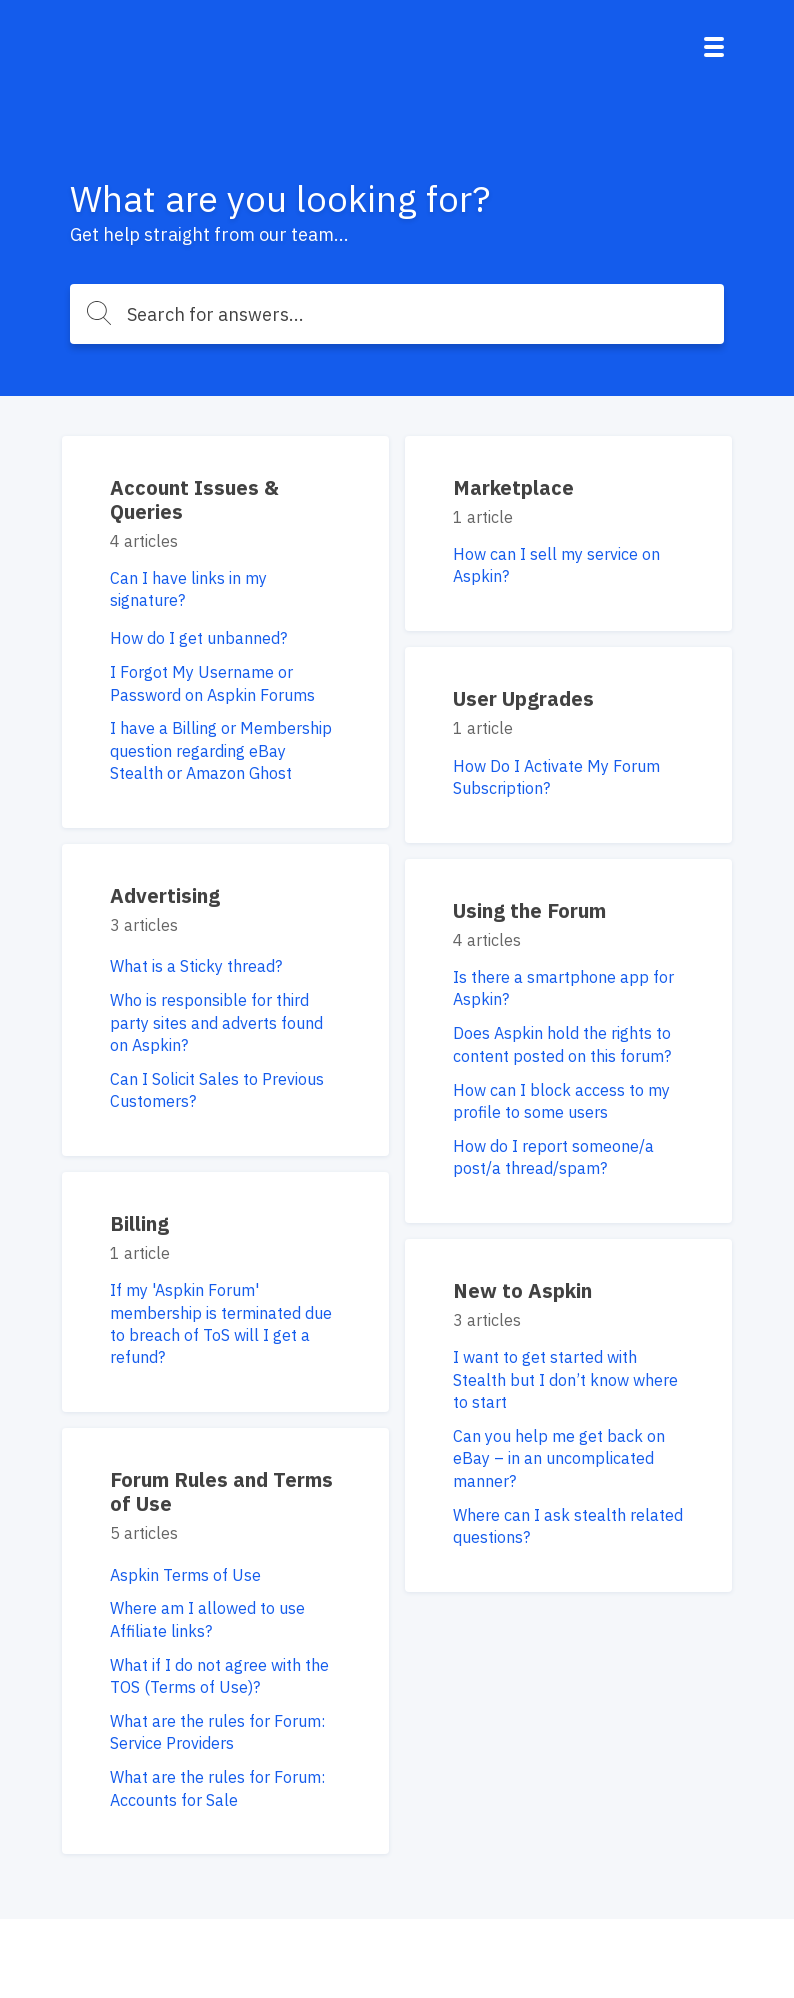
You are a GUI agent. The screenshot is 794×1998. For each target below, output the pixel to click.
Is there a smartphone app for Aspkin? (563, 988)
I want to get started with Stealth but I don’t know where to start (565, 1379)
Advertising (165, 895)
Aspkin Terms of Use (185, 1575)
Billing (139, 1223)
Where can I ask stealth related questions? (568, 1526)
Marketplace (513, 487)
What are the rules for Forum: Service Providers (217, 1732)
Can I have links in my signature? (188, 589)
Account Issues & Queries (194, 499)
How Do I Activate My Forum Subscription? (556, 777)
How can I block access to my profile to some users (561, 1101)
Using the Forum (529, 910)
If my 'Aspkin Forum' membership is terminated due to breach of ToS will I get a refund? (221, 1323)
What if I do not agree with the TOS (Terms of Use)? (219, 1676)
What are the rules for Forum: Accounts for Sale (217, 1788)
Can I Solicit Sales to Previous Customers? (217, 1090)
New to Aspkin (522, 1290)
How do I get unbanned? (198, 638)
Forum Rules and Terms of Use (221, 1491)
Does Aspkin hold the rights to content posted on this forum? (562, 1044)
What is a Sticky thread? (196, 966)
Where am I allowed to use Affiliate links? (207, 1619)
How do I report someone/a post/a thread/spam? (553, 1157)
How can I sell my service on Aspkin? (556, 565)
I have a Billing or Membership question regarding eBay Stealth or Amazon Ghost (221, 750)
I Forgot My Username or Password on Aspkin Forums (212, 683)
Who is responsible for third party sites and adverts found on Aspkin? (216, 1022)
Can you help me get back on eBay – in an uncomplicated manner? (559, 1458)
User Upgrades (523, 698)
